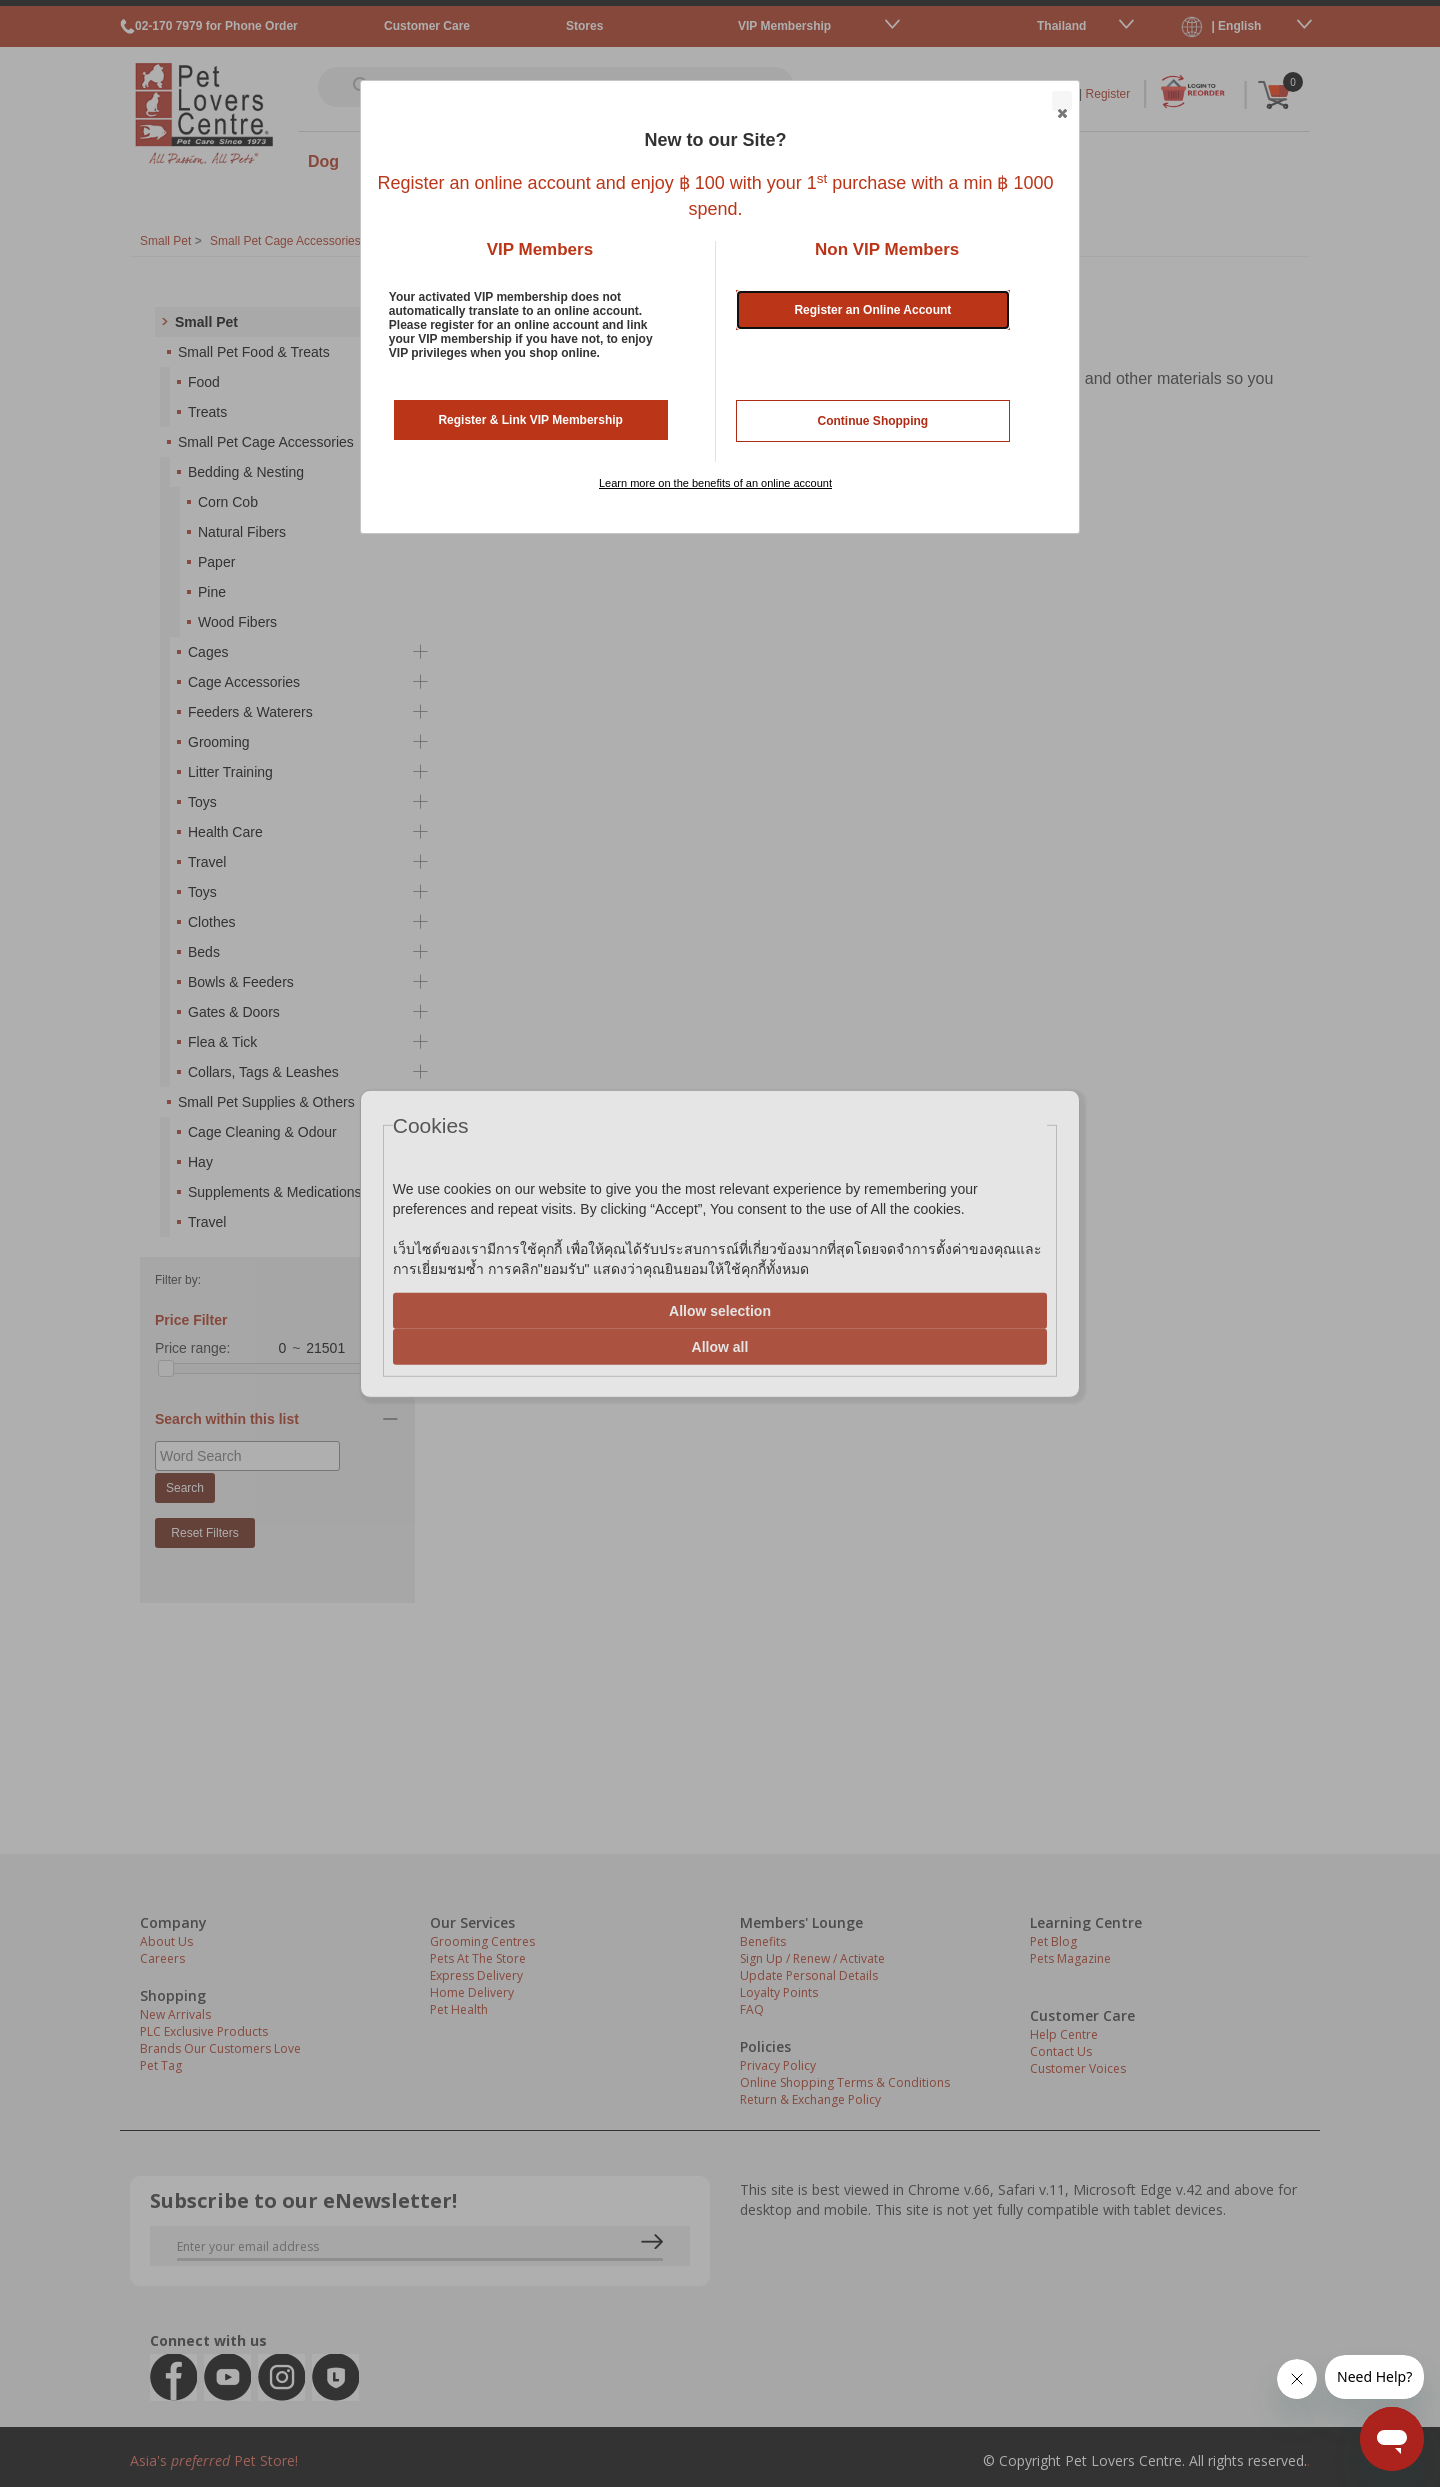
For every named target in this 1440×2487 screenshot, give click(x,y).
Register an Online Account (872, 310)
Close (1061, 102)
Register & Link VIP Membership (530, 420)
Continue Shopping (873, 421)
